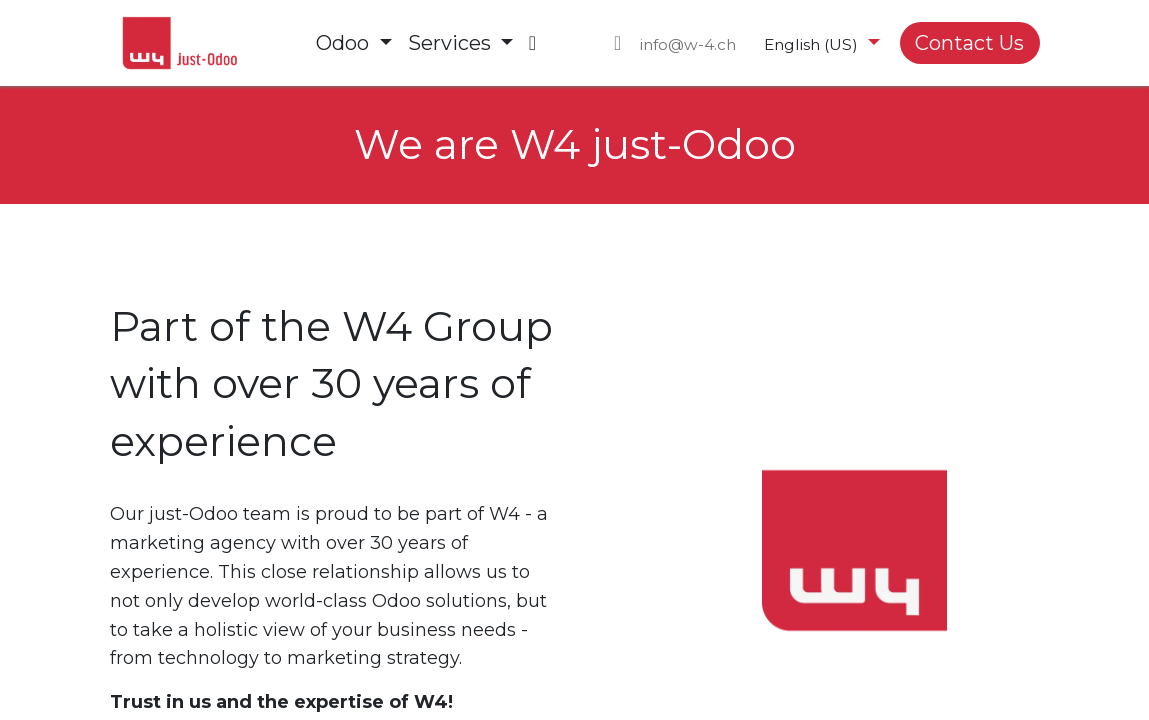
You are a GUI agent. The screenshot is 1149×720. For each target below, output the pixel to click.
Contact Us (969, 43)
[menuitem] (353, 43)
